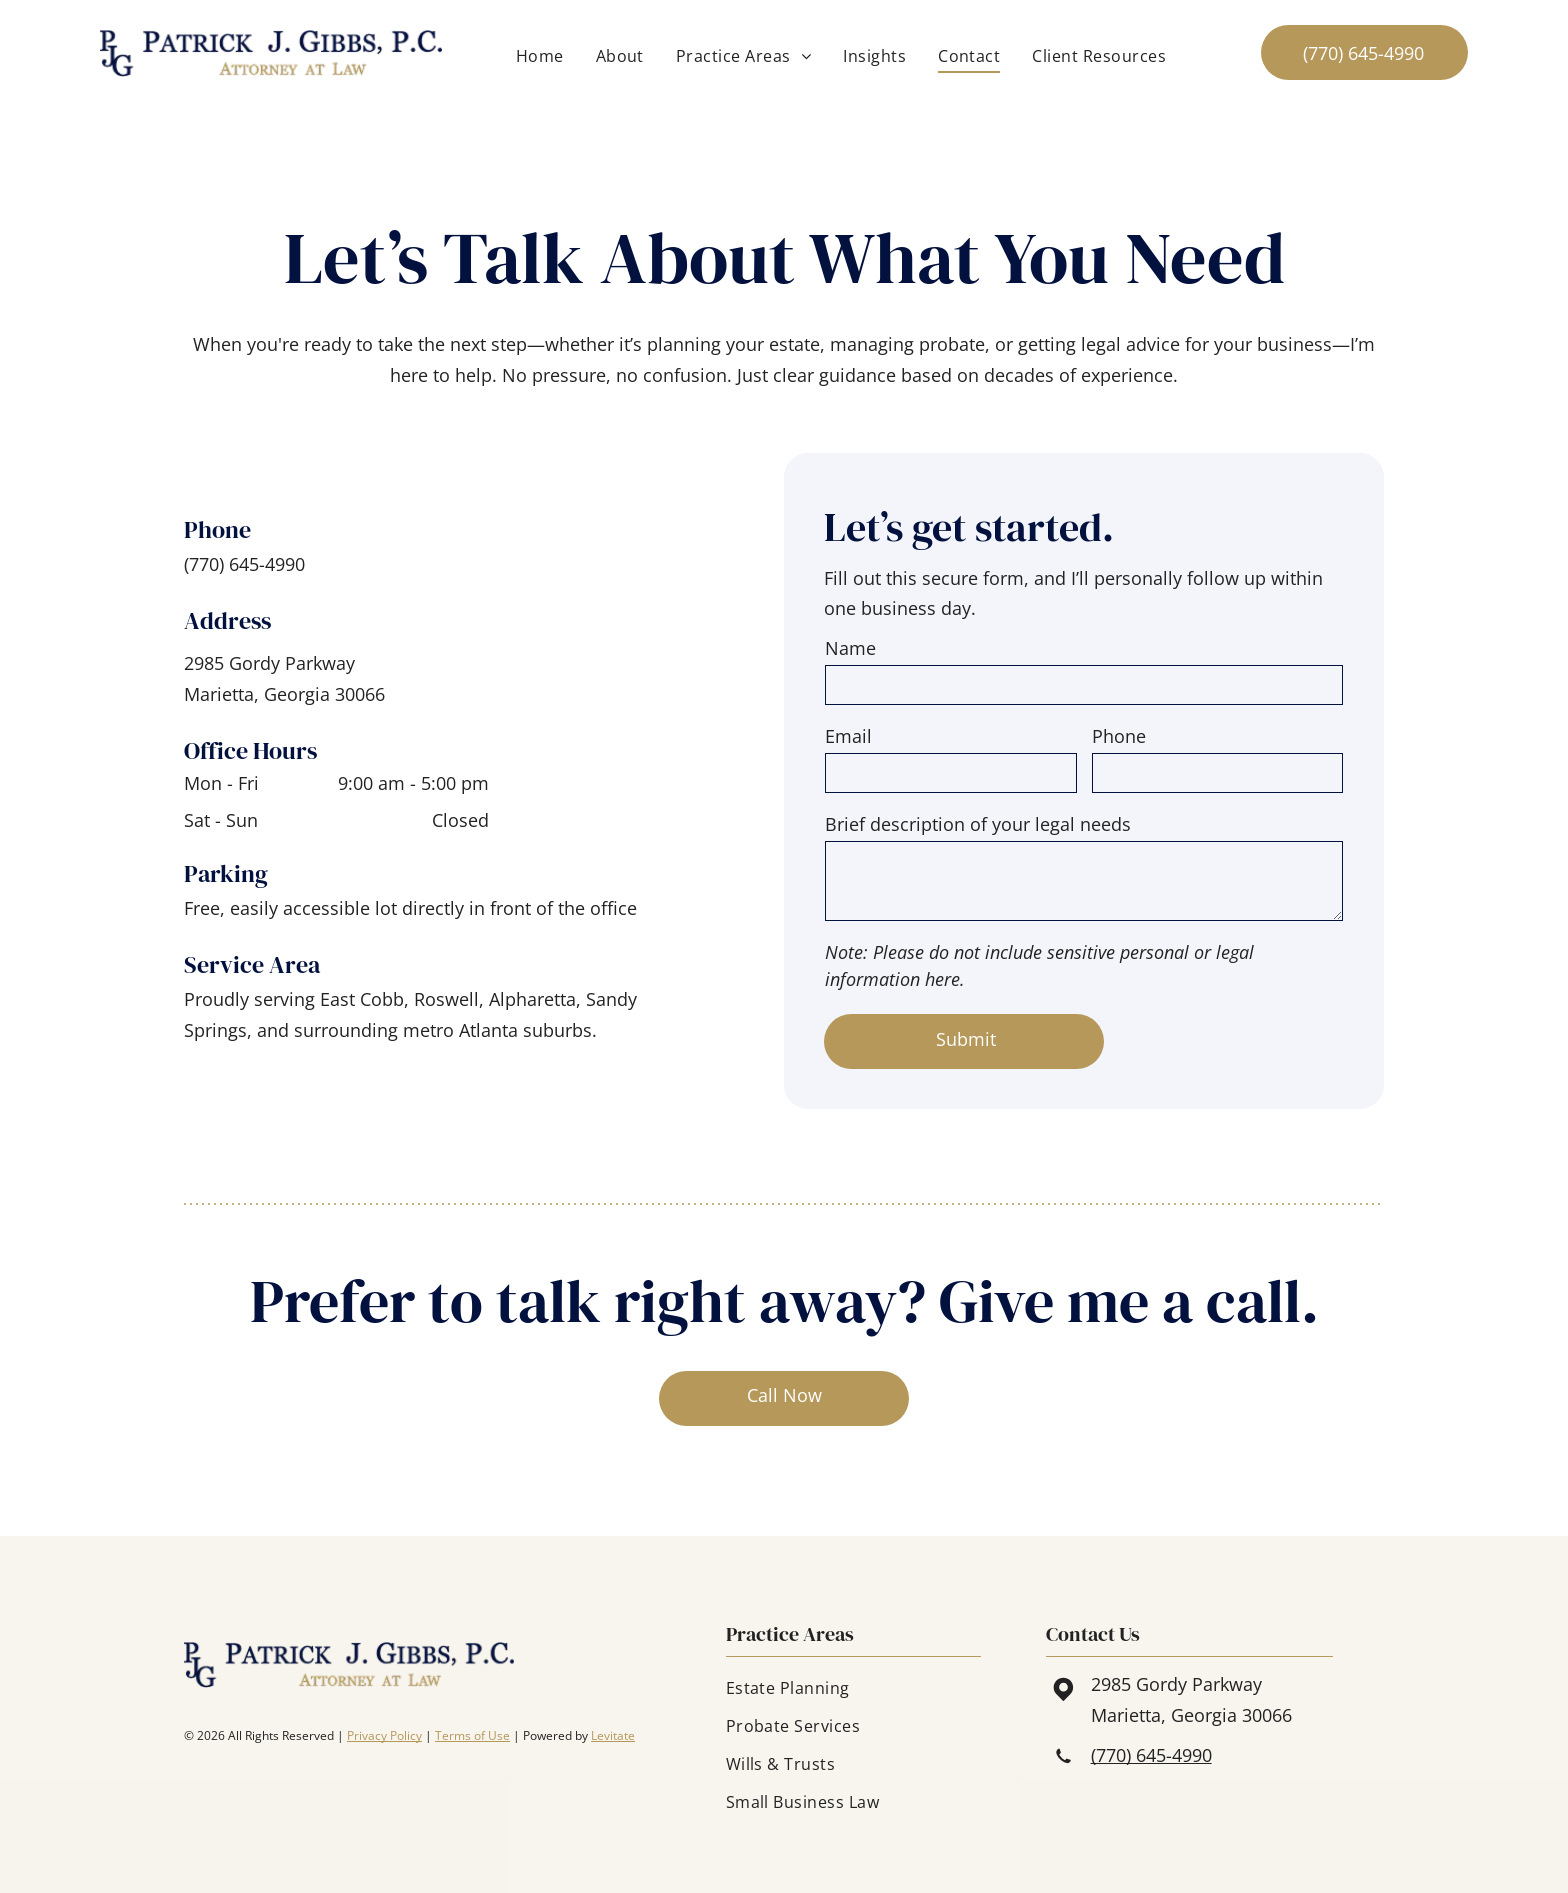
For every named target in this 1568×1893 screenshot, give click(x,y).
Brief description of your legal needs (978, 824)
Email (848, 736)
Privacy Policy (384, 1735)
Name (850, 648)
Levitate (613, 1735)
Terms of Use (472, 1735)
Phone (1119, 736)
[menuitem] (540, 56)
